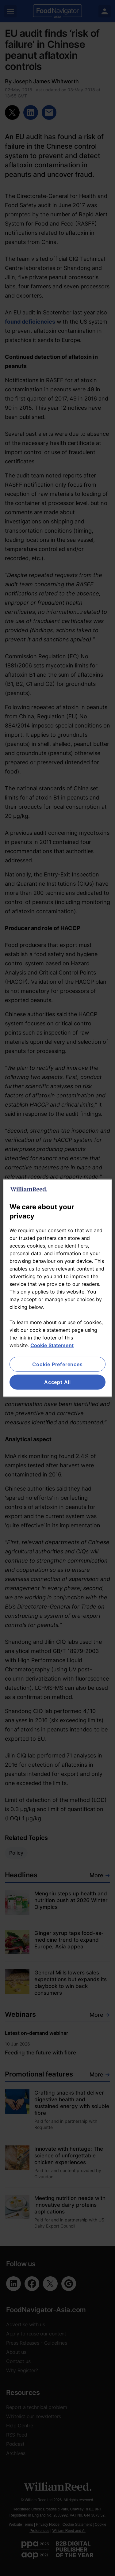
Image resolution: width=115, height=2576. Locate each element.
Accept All (57, 1382)
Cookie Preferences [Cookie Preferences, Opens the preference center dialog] (57, 1364)
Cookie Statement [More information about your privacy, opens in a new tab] (52, 1345)
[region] (57, 1288)
